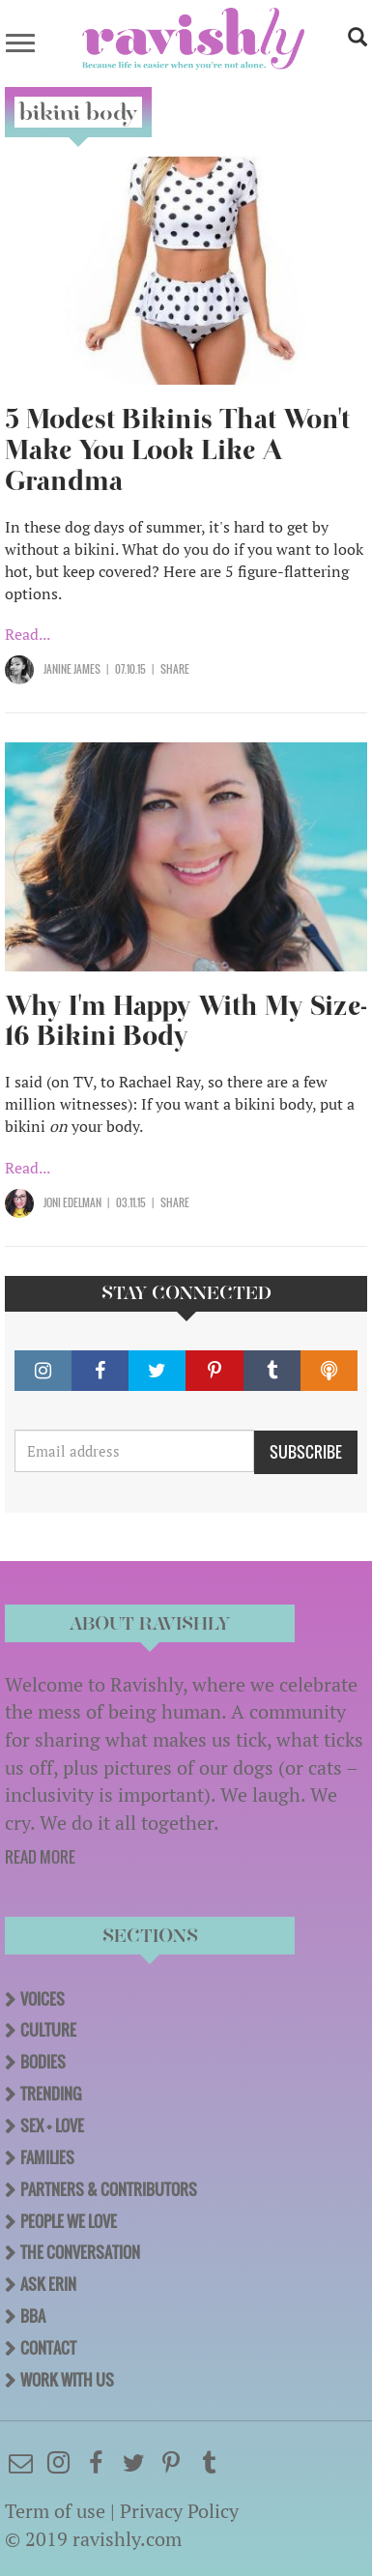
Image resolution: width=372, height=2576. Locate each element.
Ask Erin (48, 2284)
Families (47, 2157)
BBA (32, 2316)
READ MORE (40, 1856)
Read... (27, 634)
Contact (48, 2347)
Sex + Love (52, 2125)
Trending (50, 2093)
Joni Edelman (72, 1202)
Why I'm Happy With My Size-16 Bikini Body (186, 1021)
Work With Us (67, 2379)
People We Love (68, 2221)
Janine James (71, 669)
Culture (48, 2029)
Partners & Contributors (108, 2189)
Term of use (55, 2511)
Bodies (43, 2061)
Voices (42, 1999)
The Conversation (80, 2252)
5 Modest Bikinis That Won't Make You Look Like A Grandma (177, 450)
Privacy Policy (179, 2511)
